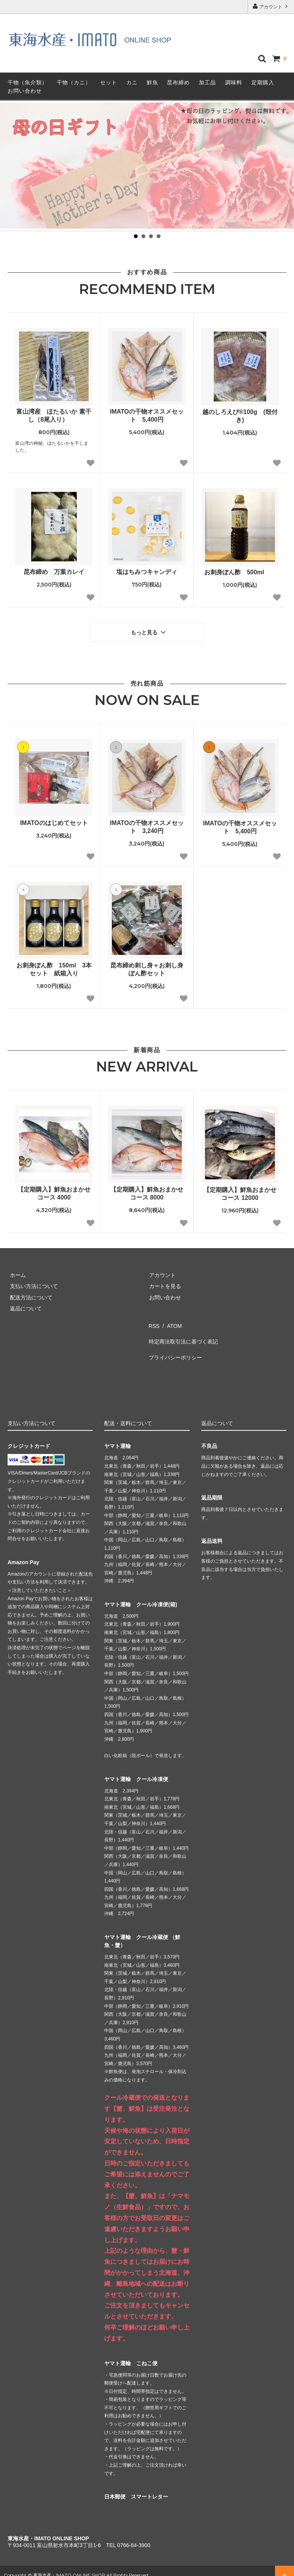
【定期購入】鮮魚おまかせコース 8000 (146, 1191)
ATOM (169, 1321)
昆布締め (178, 82)
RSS (152, 1321)
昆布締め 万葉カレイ (54, 572)
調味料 (233, 82)
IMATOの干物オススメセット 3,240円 (147, 824)
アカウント (271, 6)
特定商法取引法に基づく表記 (181, 1333)
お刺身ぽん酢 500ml (239, 572)
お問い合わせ (25, 91)
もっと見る (149, 631)
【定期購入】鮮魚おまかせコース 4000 (54, 1191)
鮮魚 (152, 82)
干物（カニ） (74, 82)
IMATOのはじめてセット (54, 820)
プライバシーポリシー (173, 1344)
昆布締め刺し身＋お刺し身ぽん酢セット (146, 967)
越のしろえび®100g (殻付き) (240, 416)
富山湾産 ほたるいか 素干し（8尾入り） (53, 415)
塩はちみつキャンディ (146, 572)
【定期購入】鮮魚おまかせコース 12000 (240, 1191)
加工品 (207, 82)
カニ (132, 82)
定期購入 (262, 82)
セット (108, 82)
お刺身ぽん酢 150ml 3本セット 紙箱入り (54, 967)
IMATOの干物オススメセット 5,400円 (147, 415)
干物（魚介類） (28, 82)
